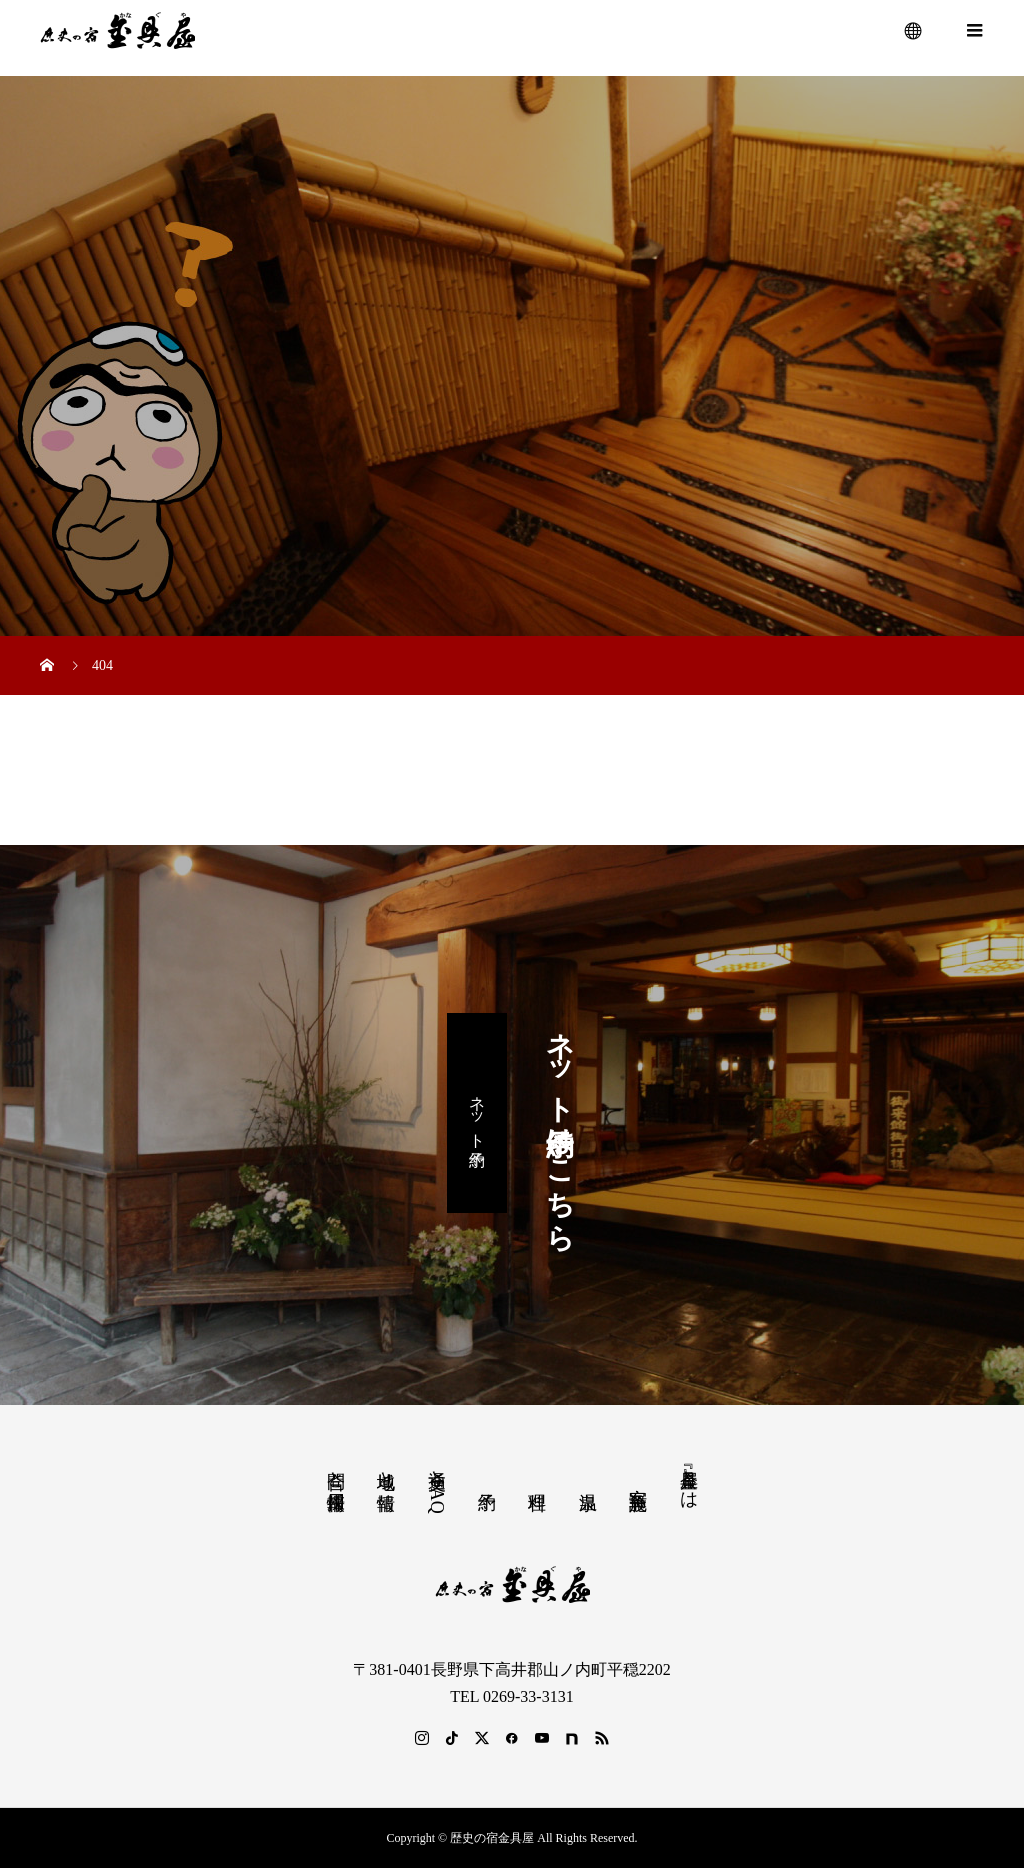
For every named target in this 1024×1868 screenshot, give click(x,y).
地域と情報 (386, 1469)
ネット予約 (477, 1112)
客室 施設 (638, 1477)
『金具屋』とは (689, 1479)
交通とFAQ (437, 1486)
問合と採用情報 (336, 1469)
